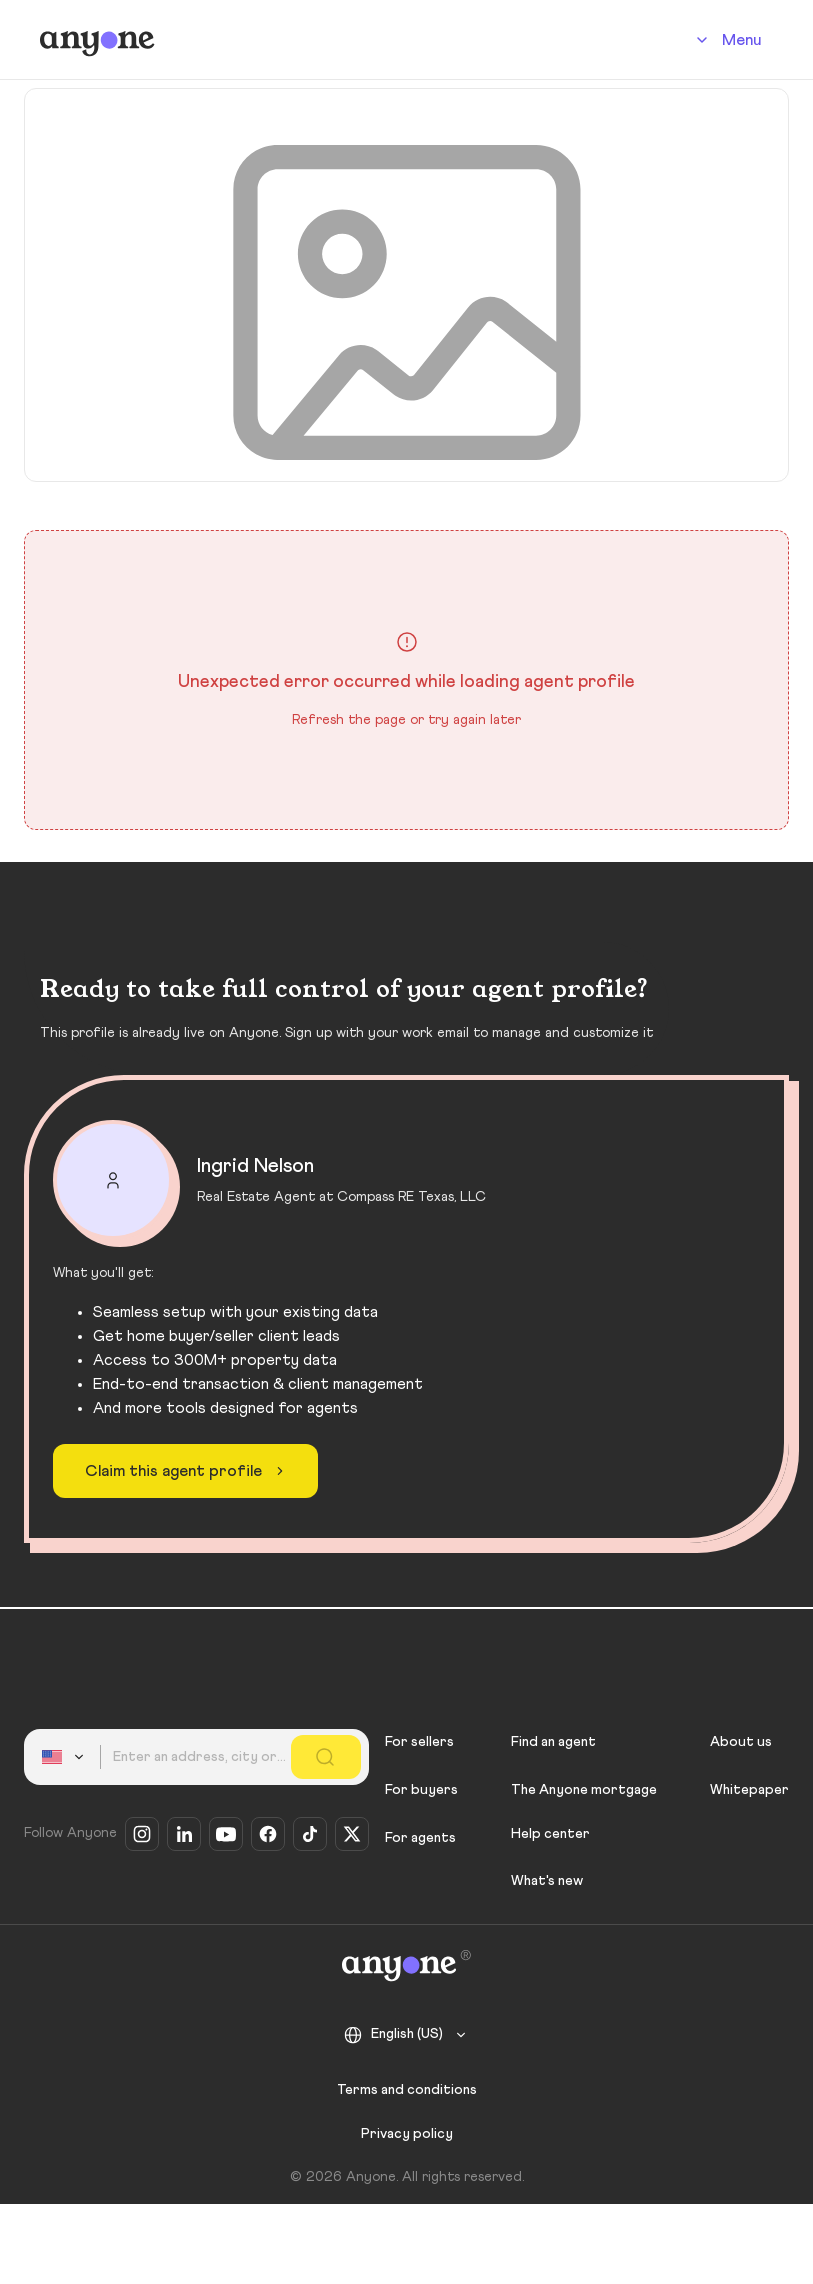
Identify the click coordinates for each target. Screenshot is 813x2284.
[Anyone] (97, 40)
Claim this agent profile (187, 1471)
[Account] (725, 40)
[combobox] (66, 1757)
